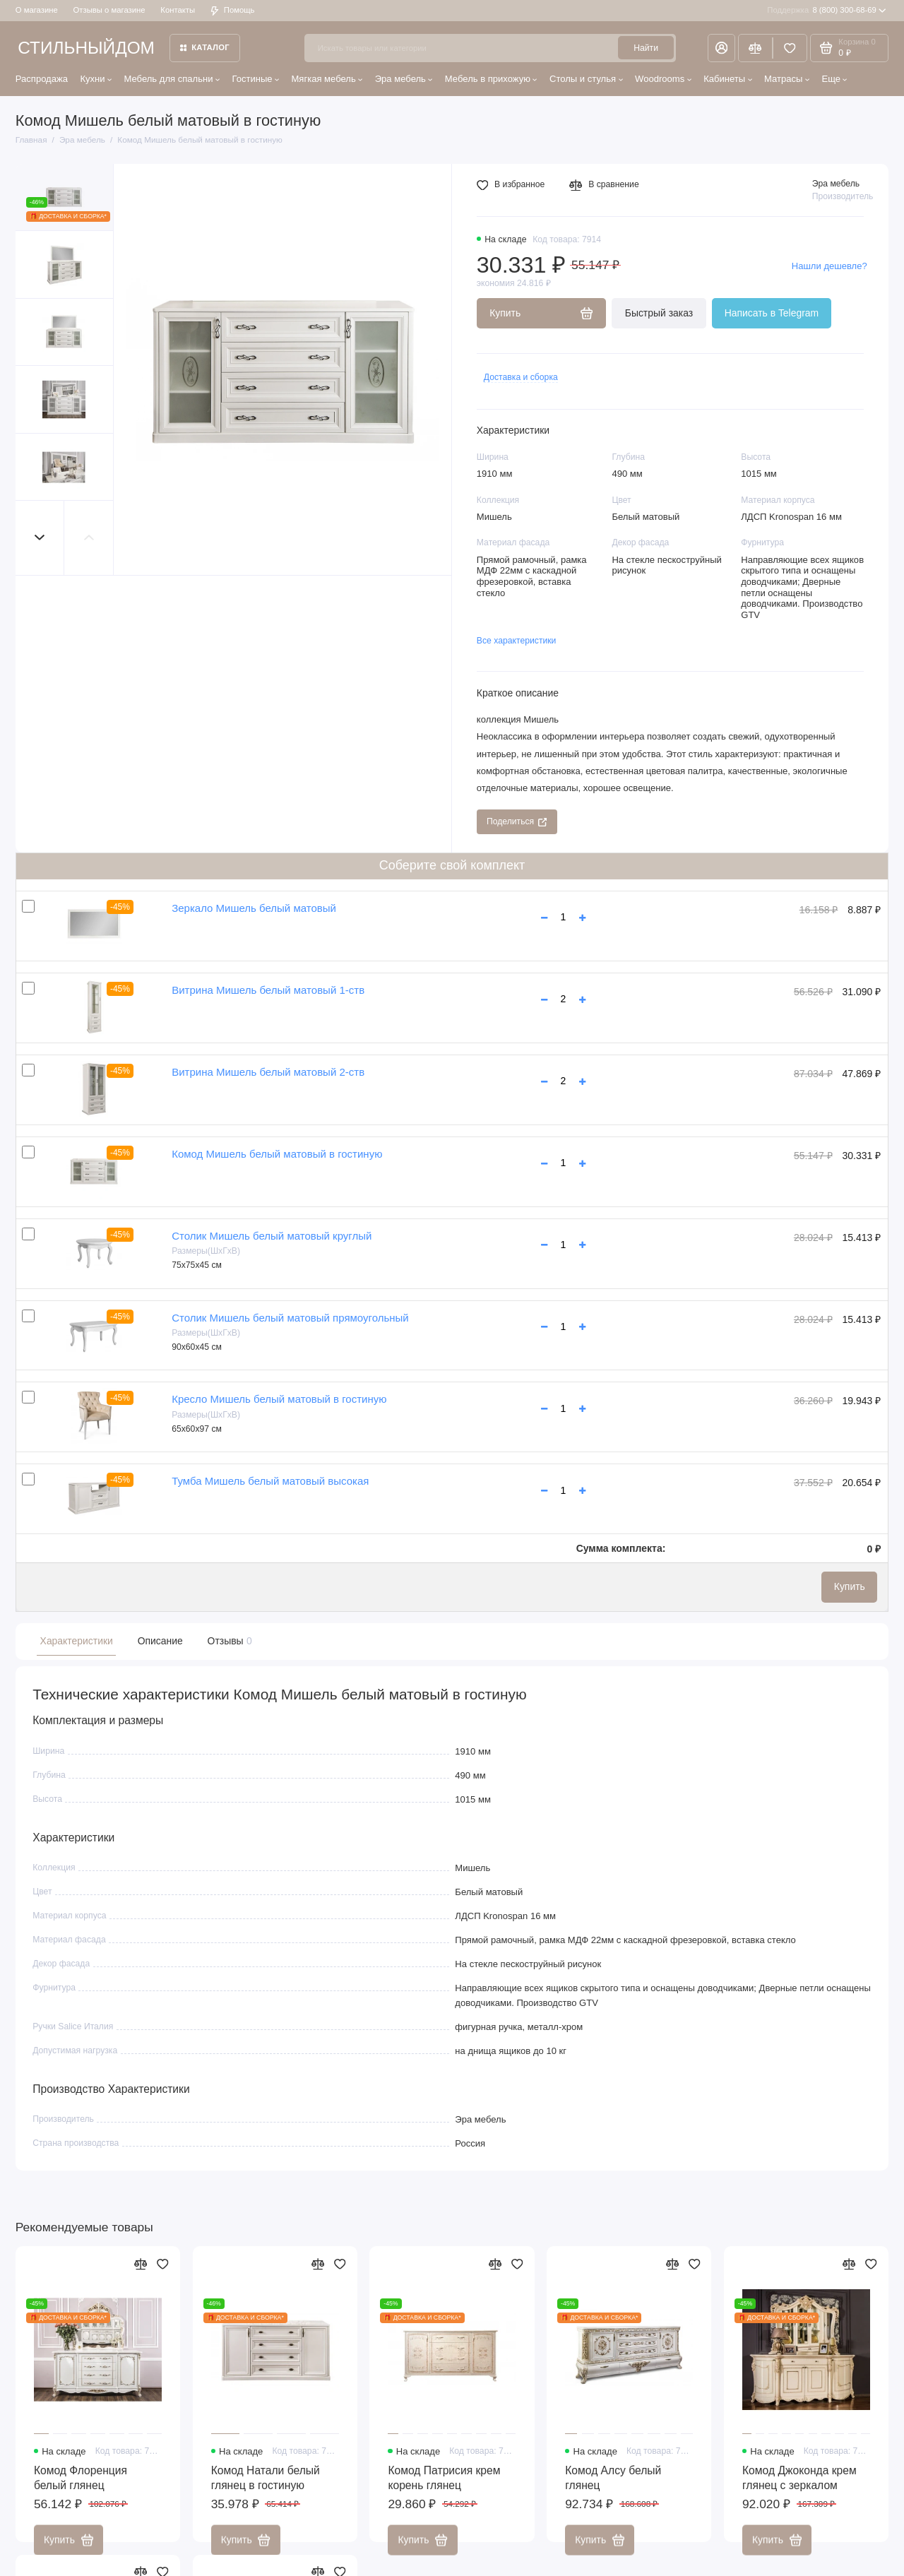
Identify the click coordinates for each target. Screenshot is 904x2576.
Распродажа (42, 78)
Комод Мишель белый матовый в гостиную (277, 1154)
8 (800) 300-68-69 (826, 11)
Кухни (96, 78)
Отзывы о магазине (109, 10)
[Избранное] (790, 48)
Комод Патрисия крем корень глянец (444, 2488)
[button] (40, 538)
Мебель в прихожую (491, 78)
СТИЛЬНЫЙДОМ (86, 47)
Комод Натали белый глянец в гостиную (265, 2488)
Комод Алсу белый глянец (613, 2488)
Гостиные (255, 78)
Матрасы (786, 78)
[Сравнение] (755, 48)
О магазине (37, 10)
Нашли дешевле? (829, 266)
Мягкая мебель (326, 78)
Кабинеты (727, 78)
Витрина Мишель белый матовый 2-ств (268, 1072)
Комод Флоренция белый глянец (80, 2488)
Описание (160, 1640)
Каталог (205, 47)
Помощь (232, 10)
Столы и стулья (586, 78)
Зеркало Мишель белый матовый (254, 908)
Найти (646, 48)
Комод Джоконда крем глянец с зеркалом (799, 2488)
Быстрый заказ (659, 313)
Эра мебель (404, 78)
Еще (834, 78)
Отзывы (228, 1641)
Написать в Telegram (772, 313)
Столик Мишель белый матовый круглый (271, 1236)
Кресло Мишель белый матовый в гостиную (279, 1399)
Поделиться (517, 821)
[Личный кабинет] (721, 48)
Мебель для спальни (172, 78)
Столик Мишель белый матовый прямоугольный (290, 1318)
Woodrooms (663, 78)
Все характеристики (517, 641)
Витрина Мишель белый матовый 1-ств (268, 990)
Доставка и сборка (521, 377)
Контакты (177, 10)
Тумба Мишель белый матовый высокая (270, 1481)
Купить (849, 1586)
